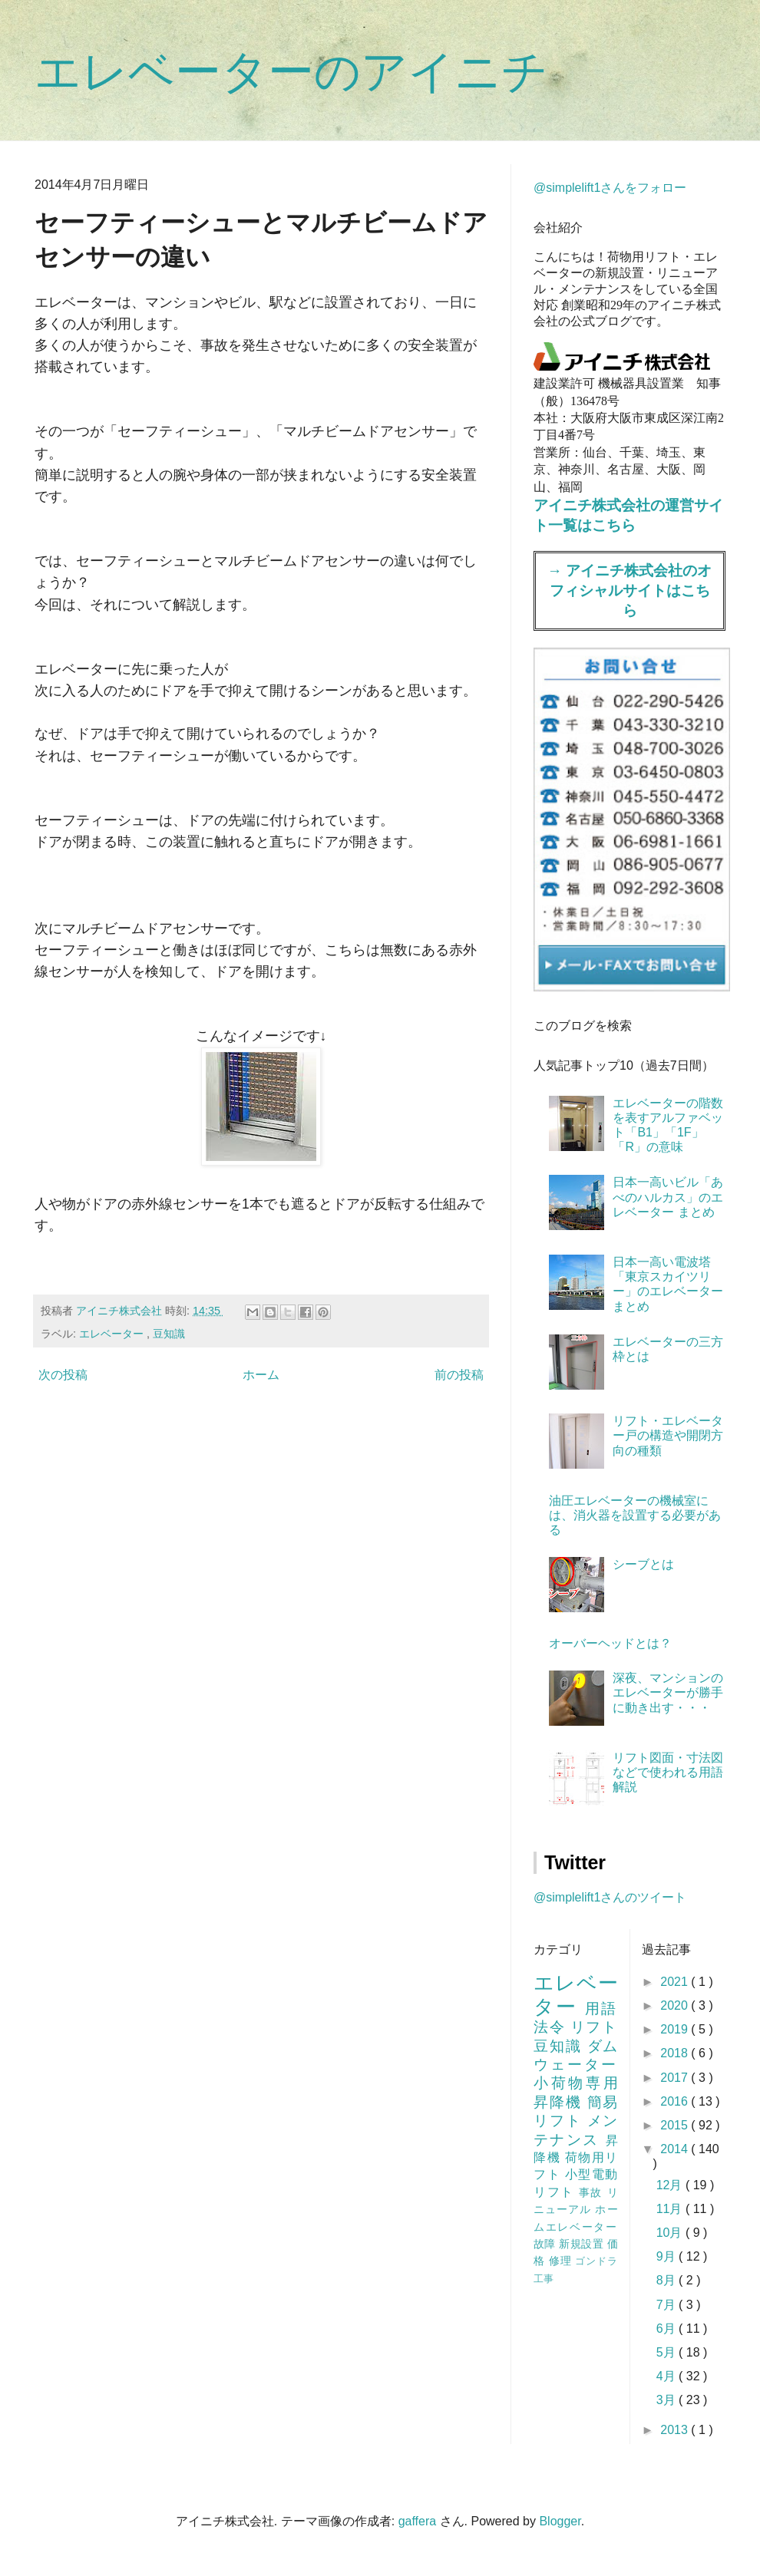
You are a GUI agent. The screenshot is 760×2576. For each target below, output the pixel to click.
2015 (675, 2125)
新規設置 (582, 2244)
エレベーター (113, 1334)
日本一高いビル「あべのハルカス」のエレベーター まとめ (668, 1197)
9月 (667, 2256)
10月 (671, 2232)
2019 (675, 2029)
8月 (667, 2280)
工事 (543, 2278)
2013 (675, 2429)
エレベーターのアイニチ (291, 71)
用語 (601, 2008)
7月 (667, 2304)
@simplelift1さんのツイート (610, 1897)
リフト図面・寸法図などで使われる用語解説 (668, 1772)
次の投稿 (63, 1374)
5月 (667, 2352)
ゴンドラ (596, 2261)
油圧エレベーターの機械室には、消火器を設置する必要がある (635, 1515)
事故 (593, 2192)
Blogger (559, 2521)
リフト (594, 2027)
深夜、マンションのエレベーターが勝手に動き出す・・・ (668, 1692)
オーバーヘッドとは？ (610, 1643)
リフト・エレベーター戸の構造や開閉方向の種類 (668, 1435)
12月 (671, 2185)
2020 (675, 2005)
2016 (675, 2101)
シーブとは (643, 1564)
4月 (667, 2376)
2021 (675, 1981)
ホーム (261, 1374)
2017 (675, 2077)
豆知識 (169, 1334)
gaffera (417, 2521)
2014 (675, 2148)
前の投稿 (459, 1374)
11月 (671, 2208)
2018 (675, 2053)
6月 (667, 2328)
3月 (667, 2399)
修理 (562, 2260)
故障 (546, 2244)
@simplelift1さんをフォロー (610, 187)
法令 (552, 2027)
